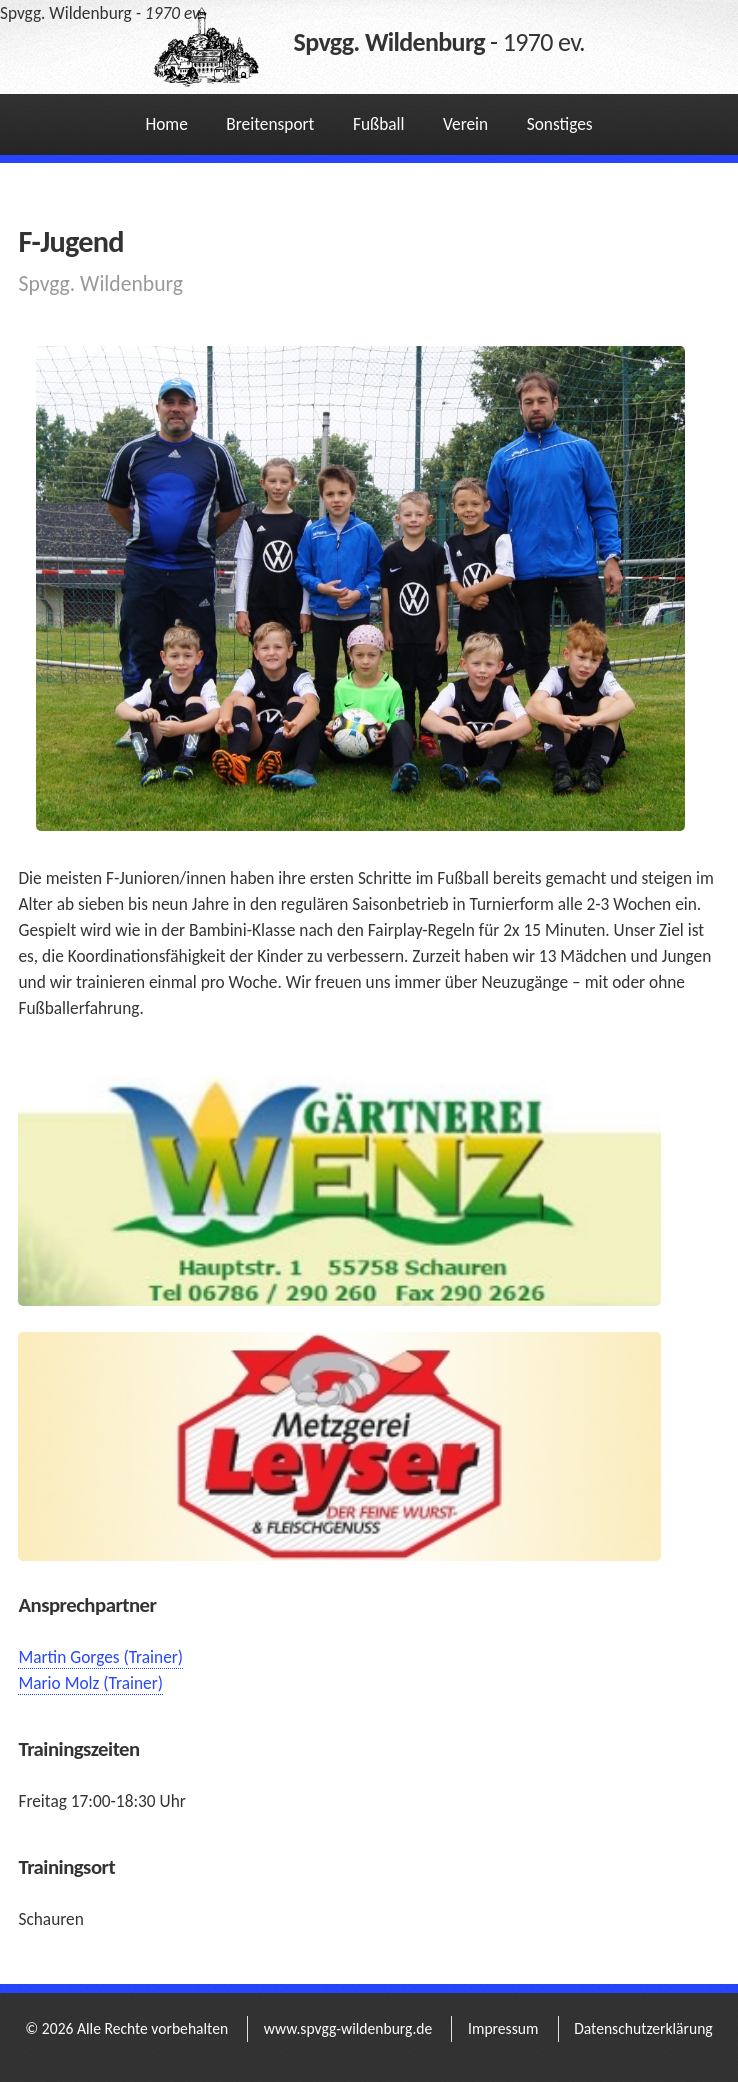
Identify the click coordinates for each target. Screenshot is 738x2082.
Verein (465, 124)
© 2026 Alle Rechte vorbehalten (126, 2028)
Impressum (503, 2028)
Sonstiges (560, 124)
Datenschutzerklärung (643, 2028)
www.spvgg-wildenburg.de (348, 2028)
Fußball (379, 124)
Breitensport (270, 124)
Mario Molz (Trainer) (90, 1683)
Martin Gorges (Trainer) (100, 1657)
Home (166, 124)
